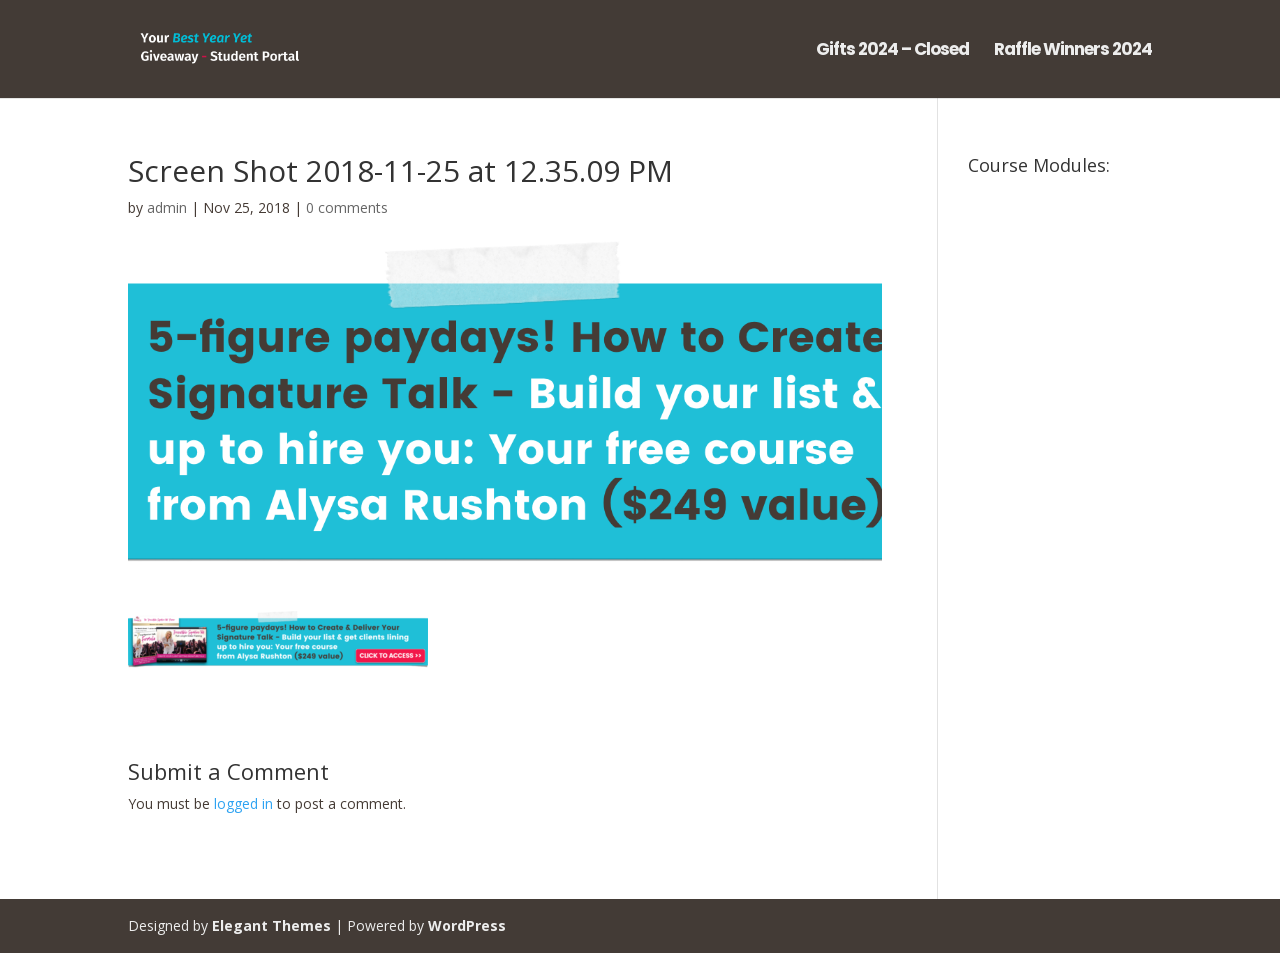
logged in (243, 803)
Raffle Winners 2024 (1073, 51)
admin (167, 207)
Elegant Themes (271, 925)
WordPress (467, 925)
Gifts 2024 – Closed (892, 51)
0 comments (347, 207)
